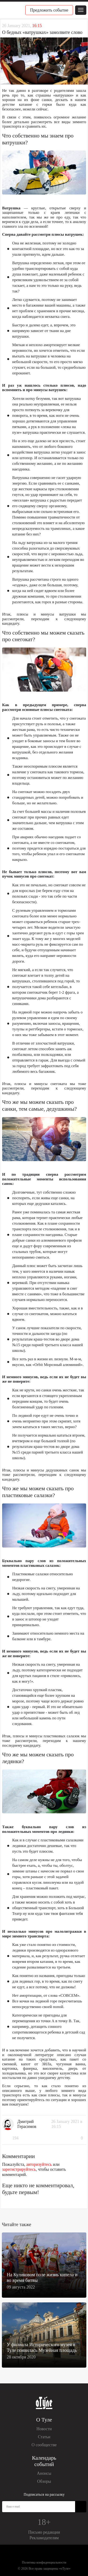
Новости (44, 2428)
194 (15, 2138)
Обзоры (44, 2481)
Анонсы (44, 2473)
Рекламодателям (44, 2537)
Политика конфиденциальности (44, 2562)
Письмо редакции (44, 2532)
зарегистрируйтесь (19, 2169)
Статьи (44, 2436)
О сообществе (44, 2444)
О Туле (44, 2420)
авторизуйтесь (39, 2164)
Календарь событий (44, 2461)
